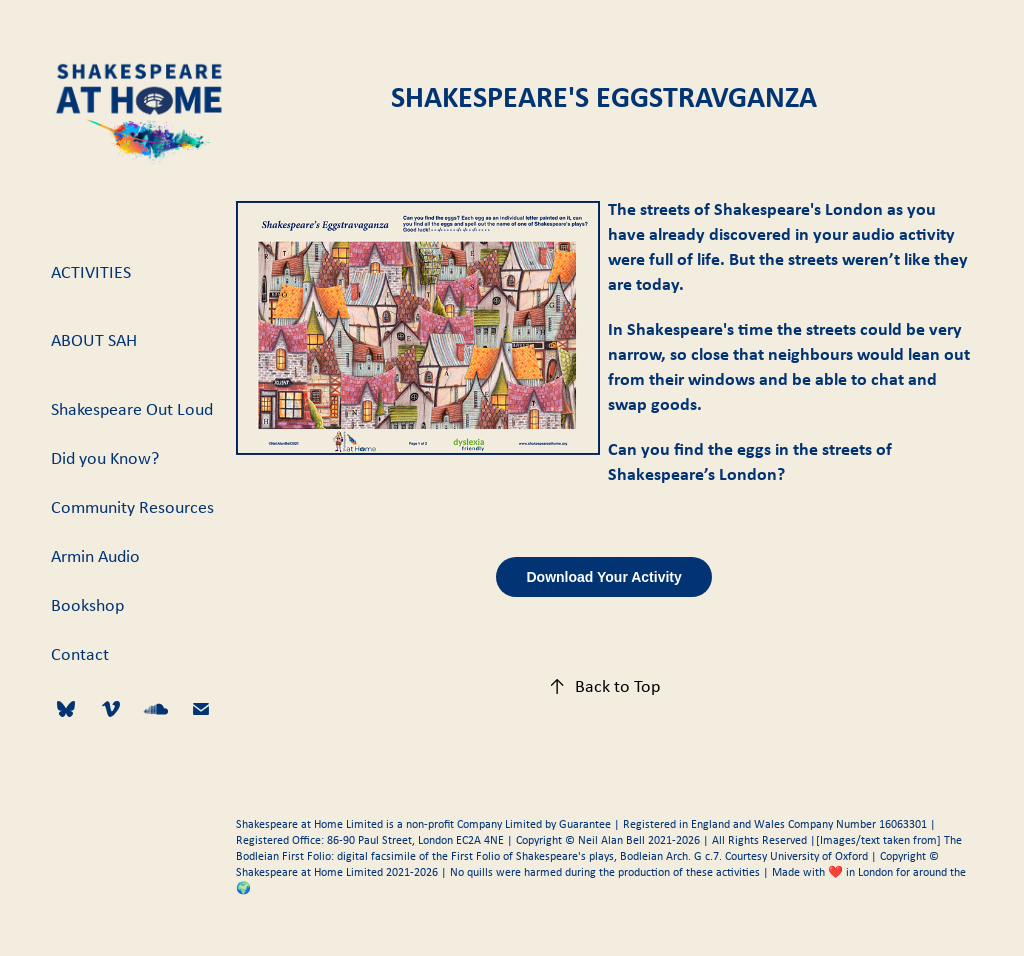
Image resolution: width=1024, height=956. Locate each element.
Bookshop (87, 605)
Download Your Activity (603, 577)
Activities (91, 272)
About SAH (94, 340)
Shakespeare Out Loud (132, 409)
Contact (80, 654)
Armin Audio (95, 556)
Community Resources (132, 507)
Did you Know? (105, 458)
